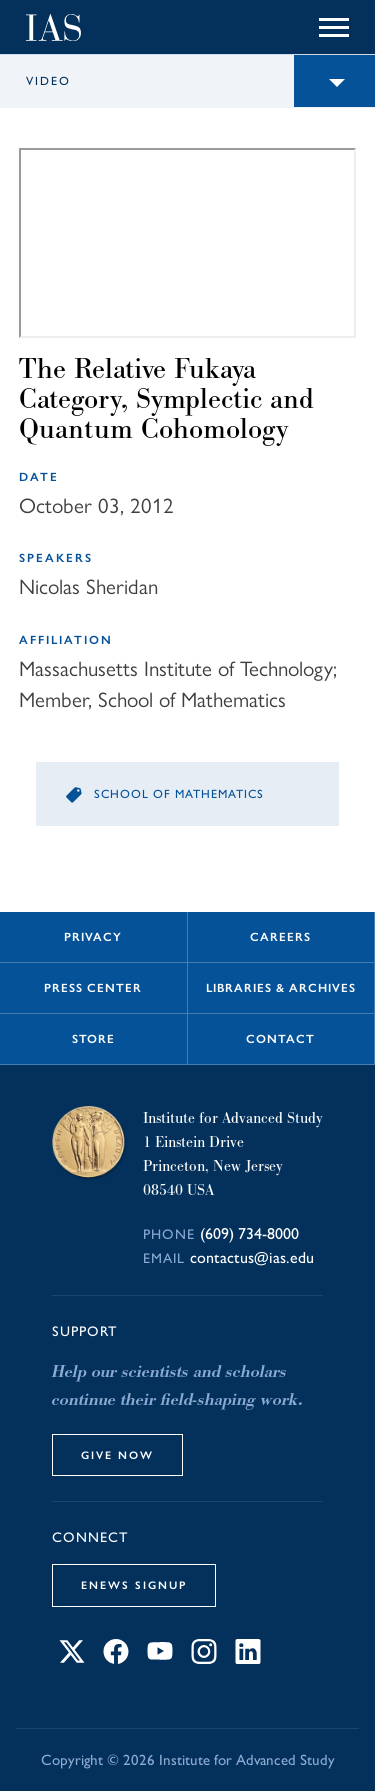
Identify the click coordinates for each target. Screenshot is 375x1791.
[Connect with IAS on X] (72, 1658)
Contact (280, 1039)
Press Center (93, 988)
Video (48, 81)
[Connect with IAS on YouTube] (160, 1658)
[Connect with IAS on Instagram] (204, 1658)
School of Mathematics (179, 794)
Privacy (93, 937)
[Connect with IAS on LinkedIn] (248, 1658)
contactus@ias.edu (252, 1257)
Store (93, 1039)
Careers (280, 937)
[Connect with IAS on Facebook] (116, 1658)
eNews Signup (134, 1585)
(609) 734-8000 (249, 1233)
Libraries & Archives (281, 988)
